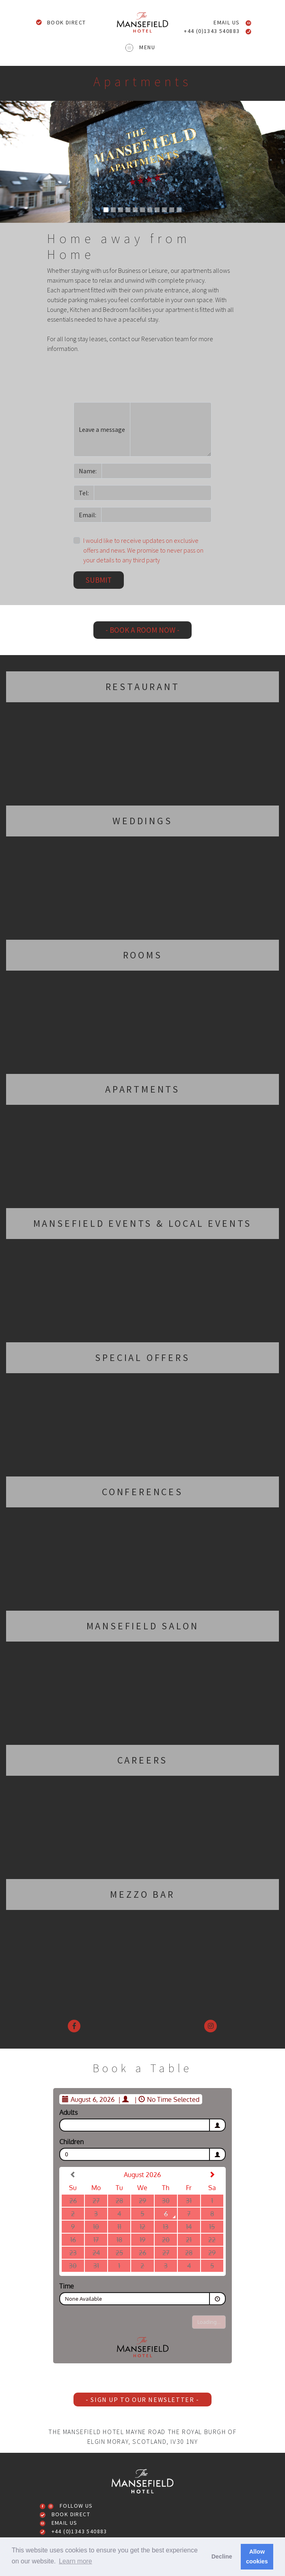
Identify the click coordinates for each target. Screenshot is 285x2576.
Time (66, 2286)
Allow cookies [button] (257, 2556)
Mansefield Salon (142, 1626)
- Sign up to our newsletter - (142, 2399)
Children (71, 2142)
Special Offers (142, 1357)
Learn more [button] (75, 2561)
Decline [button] (222, 2556)
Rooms (142, 955)
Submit (99, 580)
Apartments (142, 1089)
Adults (68, 2112)
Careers (142, 1760)
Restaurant (143, 686)
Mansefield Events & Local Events (142, 1223)
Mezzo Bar (142, 1894)
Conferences (142, 1491)
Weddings (142, 820)
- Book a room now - (142, 630)
